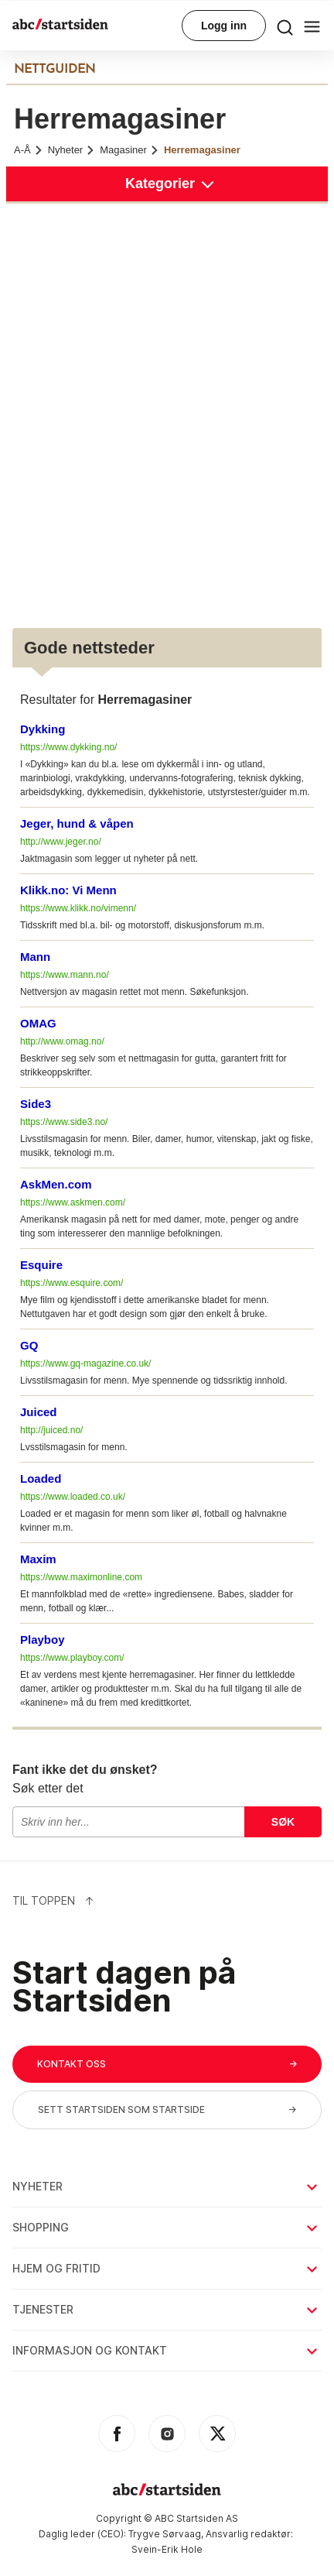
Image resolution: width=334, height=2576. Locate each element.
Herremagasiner (202, 150)
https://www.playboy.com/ (72, 1657)
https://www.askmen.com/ (72, 1202)
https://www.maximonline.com (81, 1577)
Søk (283, 1822)
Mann (35, 956)
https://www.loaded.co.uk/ (72, 1496)
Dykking (42, 729)
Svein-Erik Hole (167, 2549)
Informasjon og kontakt (166, 2350)
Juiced (38, 1411)
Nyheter (72, 150)
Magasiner (129, 150)
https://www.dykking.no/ (68, 747)
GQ (29, 1345)
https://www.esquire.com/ (71, 1283)
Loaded (40, 1478)
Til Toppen (53, 1900)
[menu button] (285, 26)
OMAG (38, 1023)
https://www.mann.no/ (64, 974)
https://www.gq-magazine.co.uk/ (85, 1363)
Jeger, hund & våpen (77, 823)
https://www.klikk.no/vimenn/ (78, 908)
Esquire (41, 1264)
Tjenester (166, 2309)
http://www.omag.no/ (62, 1041)
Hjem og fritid (166, 2268)
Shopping (166, 2227)
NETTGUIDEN (54, 69)
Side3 (35, 1103)
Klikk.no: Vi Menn (68, 890)
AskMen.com (56, 1184)
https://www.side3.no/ (63, 1121)
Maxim (38, 1559)
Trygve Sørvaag (164, 2534)
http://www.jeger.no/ (60, 841)
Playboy (42, 1639)
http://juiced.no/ (51, 1430)
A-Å (28, 150)
